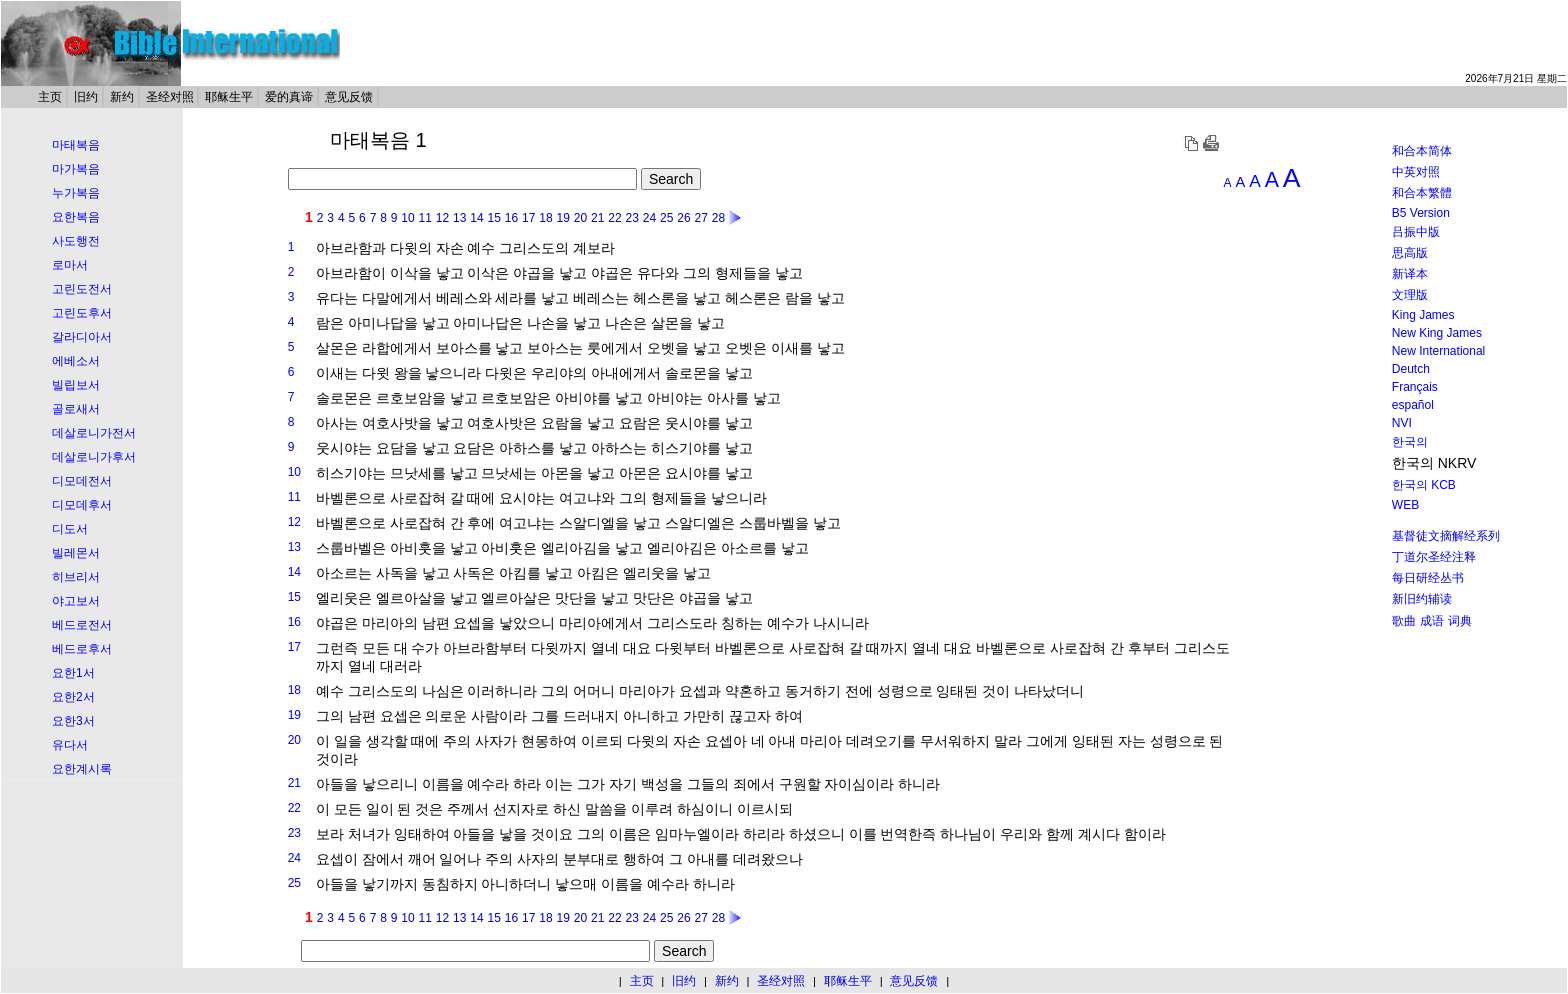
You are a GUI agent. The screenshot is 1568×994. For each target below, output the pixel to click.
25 (666, 218)
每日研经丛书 (1428, 578)
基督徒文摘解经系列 (1446, 536)
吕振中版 (1416, 232)
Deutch (1411, 369)
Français (1415, 387)
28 (718, 218)
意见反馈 (349, 97)
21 (597, 218)
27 (701, 218)
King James (1423, 315)
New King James (1437, 333)
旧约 (86, 97)
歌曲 (1404, 621)
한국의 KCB (1424, 485)
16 (511, 218)
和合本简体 (1422, 151)
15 (494, 218)
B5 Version (1421, 213)
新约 (122, 97)
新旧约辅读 (1422, 599)
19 (563, 218)
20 (580, 218)
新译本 (1410, 274)
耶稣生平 (229, 97)
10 (407, 218)
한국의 (1410, 442)
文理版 (1410, 295)
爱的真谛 (289, 97)
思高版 (1410, 253)
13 (459, 218)
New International (1438, 351)
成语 (1432, 621)
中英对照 (1416, 172)
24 (649, 218)
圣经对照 (170, 97)
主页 (50, 97)
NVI (1402, 423)
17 (528, 218)
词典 (1460, 621)
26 (683, 218)
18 (545, 218)
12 (442, 218)
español (1413, 405)
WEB (1405, 505)
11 (425, 218)
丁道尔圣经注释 (1434, 557)
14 (476, 218)
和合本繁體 (1422, 193)
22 (614, 218)
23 (632, 218)
